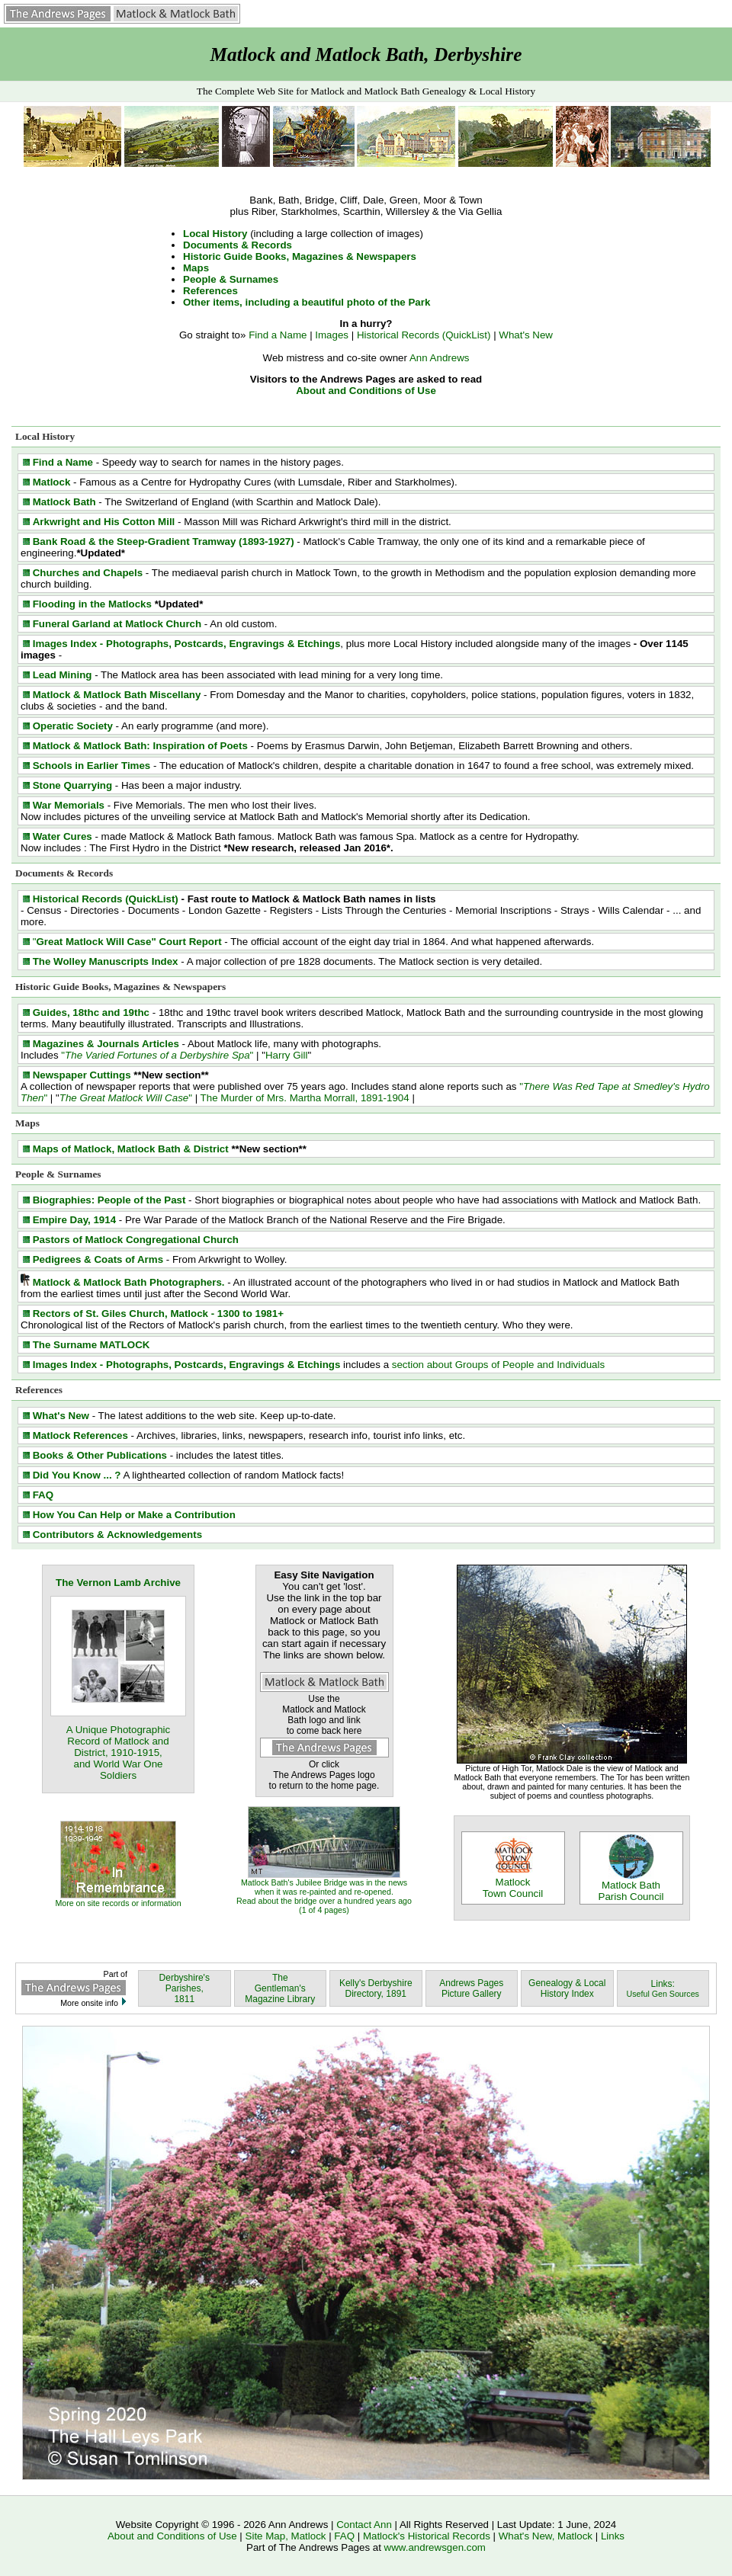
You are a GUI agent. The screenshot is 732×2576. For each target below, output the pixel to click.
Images (331, 335)
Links (612, 2536)
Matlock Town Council (513, 1883)
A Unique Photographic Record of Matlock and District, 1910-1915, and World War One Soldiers (118, 1752)
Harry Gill (286, 1055)
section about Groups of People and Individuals (498, 1364)
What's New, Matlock (545, 2536)
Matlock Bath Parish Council (631, 1886)
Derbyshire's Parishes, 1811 (184, 1988)
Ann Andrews (439, 358)
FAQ (344, 2536)
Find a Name (278, 335)
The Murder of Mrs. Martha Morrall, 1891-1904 (305, 1098)
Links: (663, 1988)
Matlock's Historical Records (426, 2536)
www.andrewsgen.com (435, 2547)
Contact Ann (365, 2524)
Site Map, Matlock (286, 2536)
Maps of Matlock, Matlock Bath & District (131, 1149)
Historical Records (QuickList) (424, 335)
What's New (526, 335)
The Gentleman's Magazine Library (280, 1988)
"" (157, 1055)
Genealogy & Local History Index (566, 1988)
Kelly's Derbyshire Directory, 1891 (376, 1988)
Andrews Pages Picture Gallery (471, 1988)
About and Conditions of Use (366, 390)
